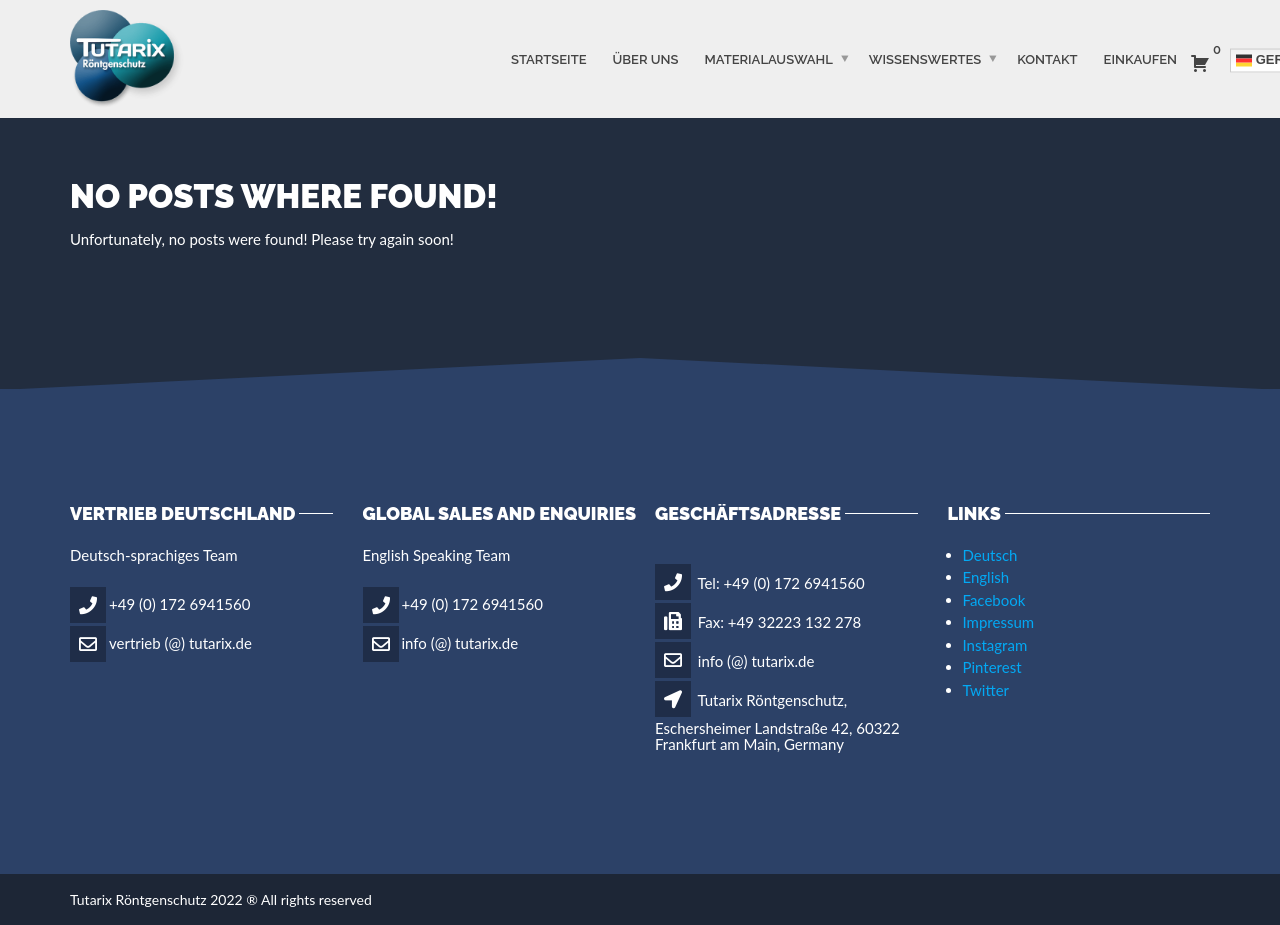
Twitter (986, 690)
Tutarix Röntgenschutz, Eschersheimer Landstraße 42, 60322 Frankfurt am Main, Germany (777, 722)
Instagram (995, 645)
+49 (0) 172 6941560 (179, 604)
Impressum (999, 622)
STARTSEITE (549, 58)
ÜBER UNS (646, 58)
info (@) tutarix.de (460, 643)
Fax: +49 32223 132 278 (758, 622)
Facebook (994, 600)
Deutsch (990, 555)
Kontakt (1047, 58)
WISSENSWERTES (925, 58)
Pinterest (992, 667)
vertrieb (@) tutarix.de (180, 643)
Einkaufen (1140, 58)
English (986, 577)
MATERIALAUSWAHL (768, 58)
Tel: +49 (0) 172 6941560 (760, 583)
